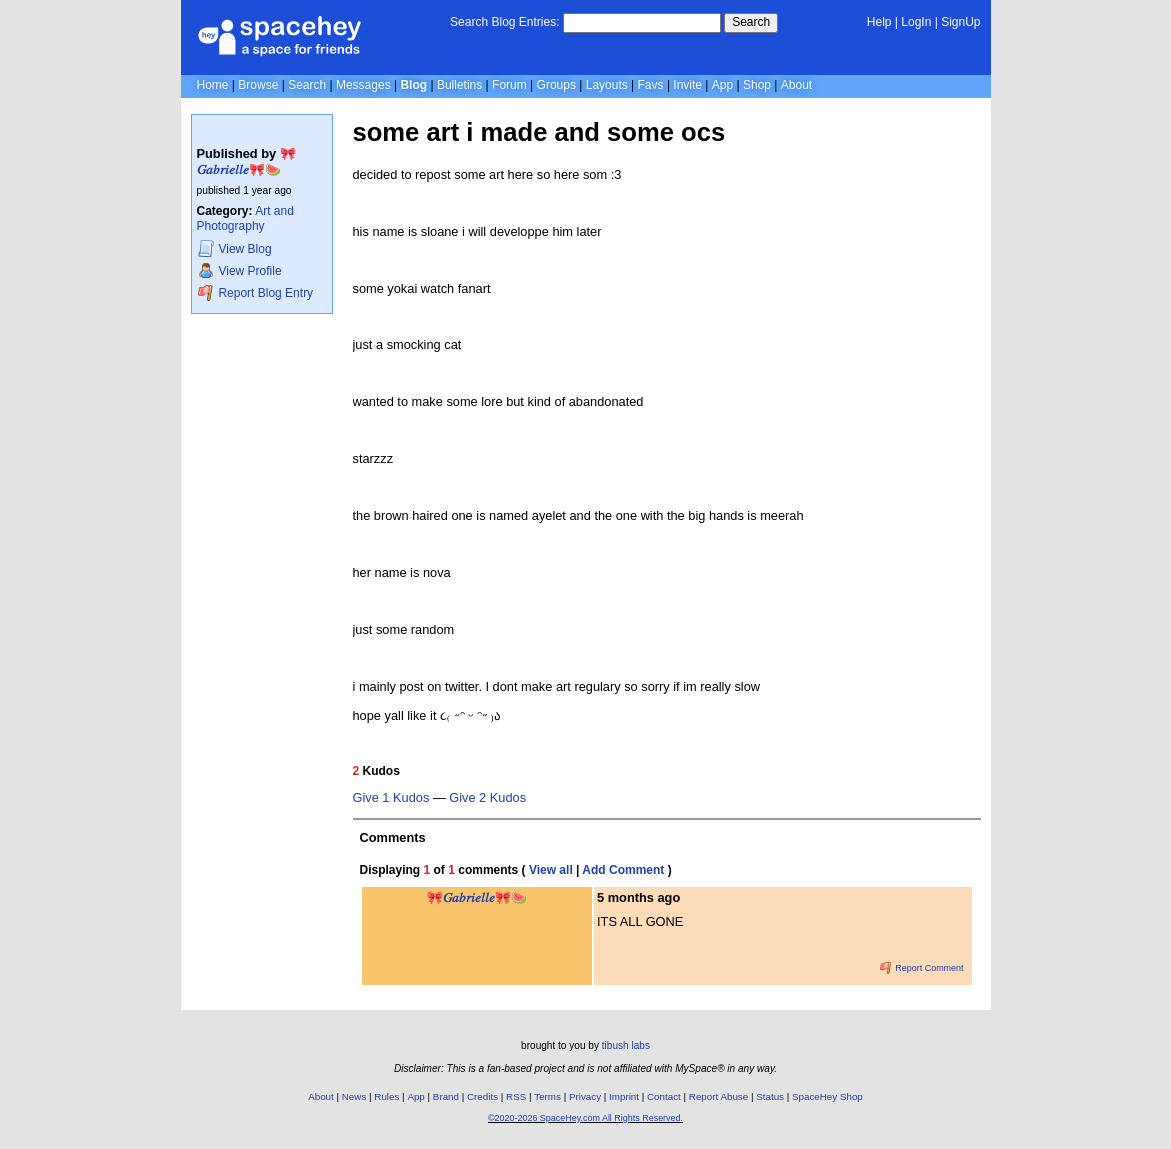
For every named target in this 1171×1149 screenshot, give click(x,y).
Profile (240, 270)
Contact (664, 1096)
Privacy (585, 1096)
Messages (363, 85)
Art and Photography (245, 218)
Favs (651, 85)
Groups (556, 85)
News (354, 1096)
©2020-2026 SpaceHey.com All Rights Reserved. (585, 1118)
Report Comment (922, 968)
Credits (482, 1096)
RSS (516, 1096)
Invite (687, 85)
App (722, 85)
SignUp (960, 22)
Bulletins (459, 85)
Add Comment (623, 870)
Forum (509, 85)
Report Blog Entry (255, 292)
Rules (386, 1096)
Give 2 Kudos (487, 798)
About (796, 85)
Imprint (624, 1096)
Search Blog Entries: (504, 22)
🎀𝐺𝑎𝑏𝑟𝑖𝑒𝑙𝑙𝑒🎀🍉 (246, 161)
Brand (446, 1096)
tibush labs (626, 1045)
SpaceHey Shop (827, 1096)
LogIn (916, 22)
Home (213, 85)
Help (879, 22)
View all (551, 870)
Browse (258, 85)
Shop (757, 85)
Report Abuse (718, 1096)
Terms (547, 1096)
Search (751, 22)
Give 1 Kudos (391, 798)
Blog (413, 85)
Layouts (607, 85)
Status (770, 1096)
